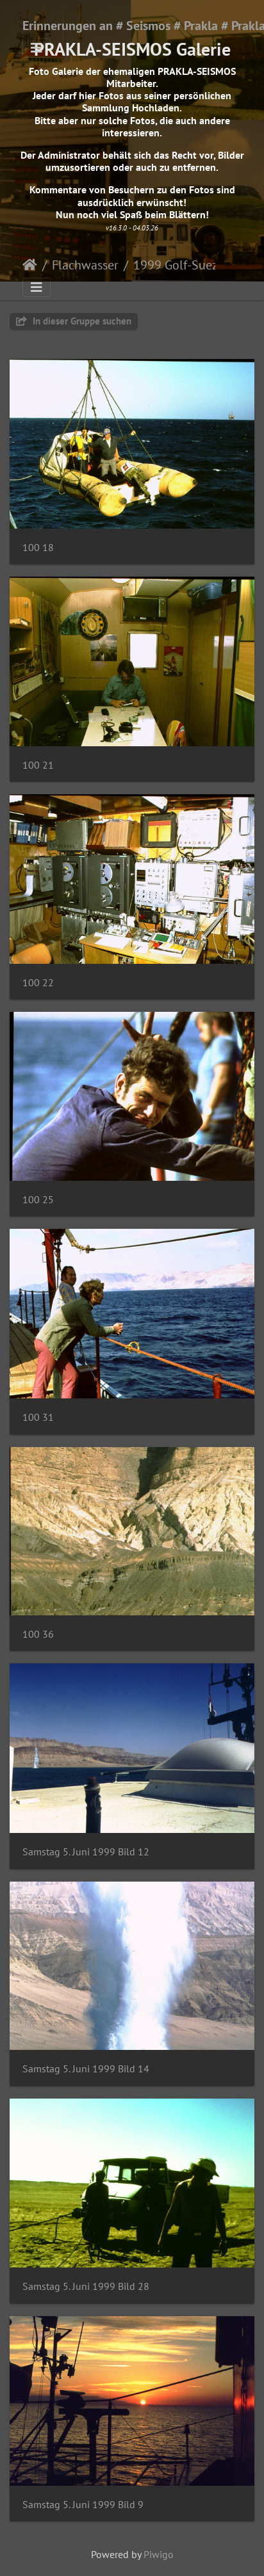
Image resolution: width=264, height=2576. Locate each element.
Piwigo (159, 2554)
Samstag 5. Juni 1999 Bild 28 (85, 2286)
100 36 (38, 1634)
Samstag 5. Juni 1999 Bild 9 (83, 2505)
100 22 (38, 983)
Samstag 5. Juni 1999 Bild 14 (85, 2069)
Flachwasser (85, 265)
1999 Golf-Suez (175, 265)
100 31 (38, 1417)
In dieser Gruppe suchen (73, 321)
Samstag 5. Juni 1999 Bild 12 (85, 1852)
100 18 (38, 547)
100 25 (38, 1200)
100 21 (38, 765)
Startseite (29, 265)
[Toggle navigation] (36, 48)
